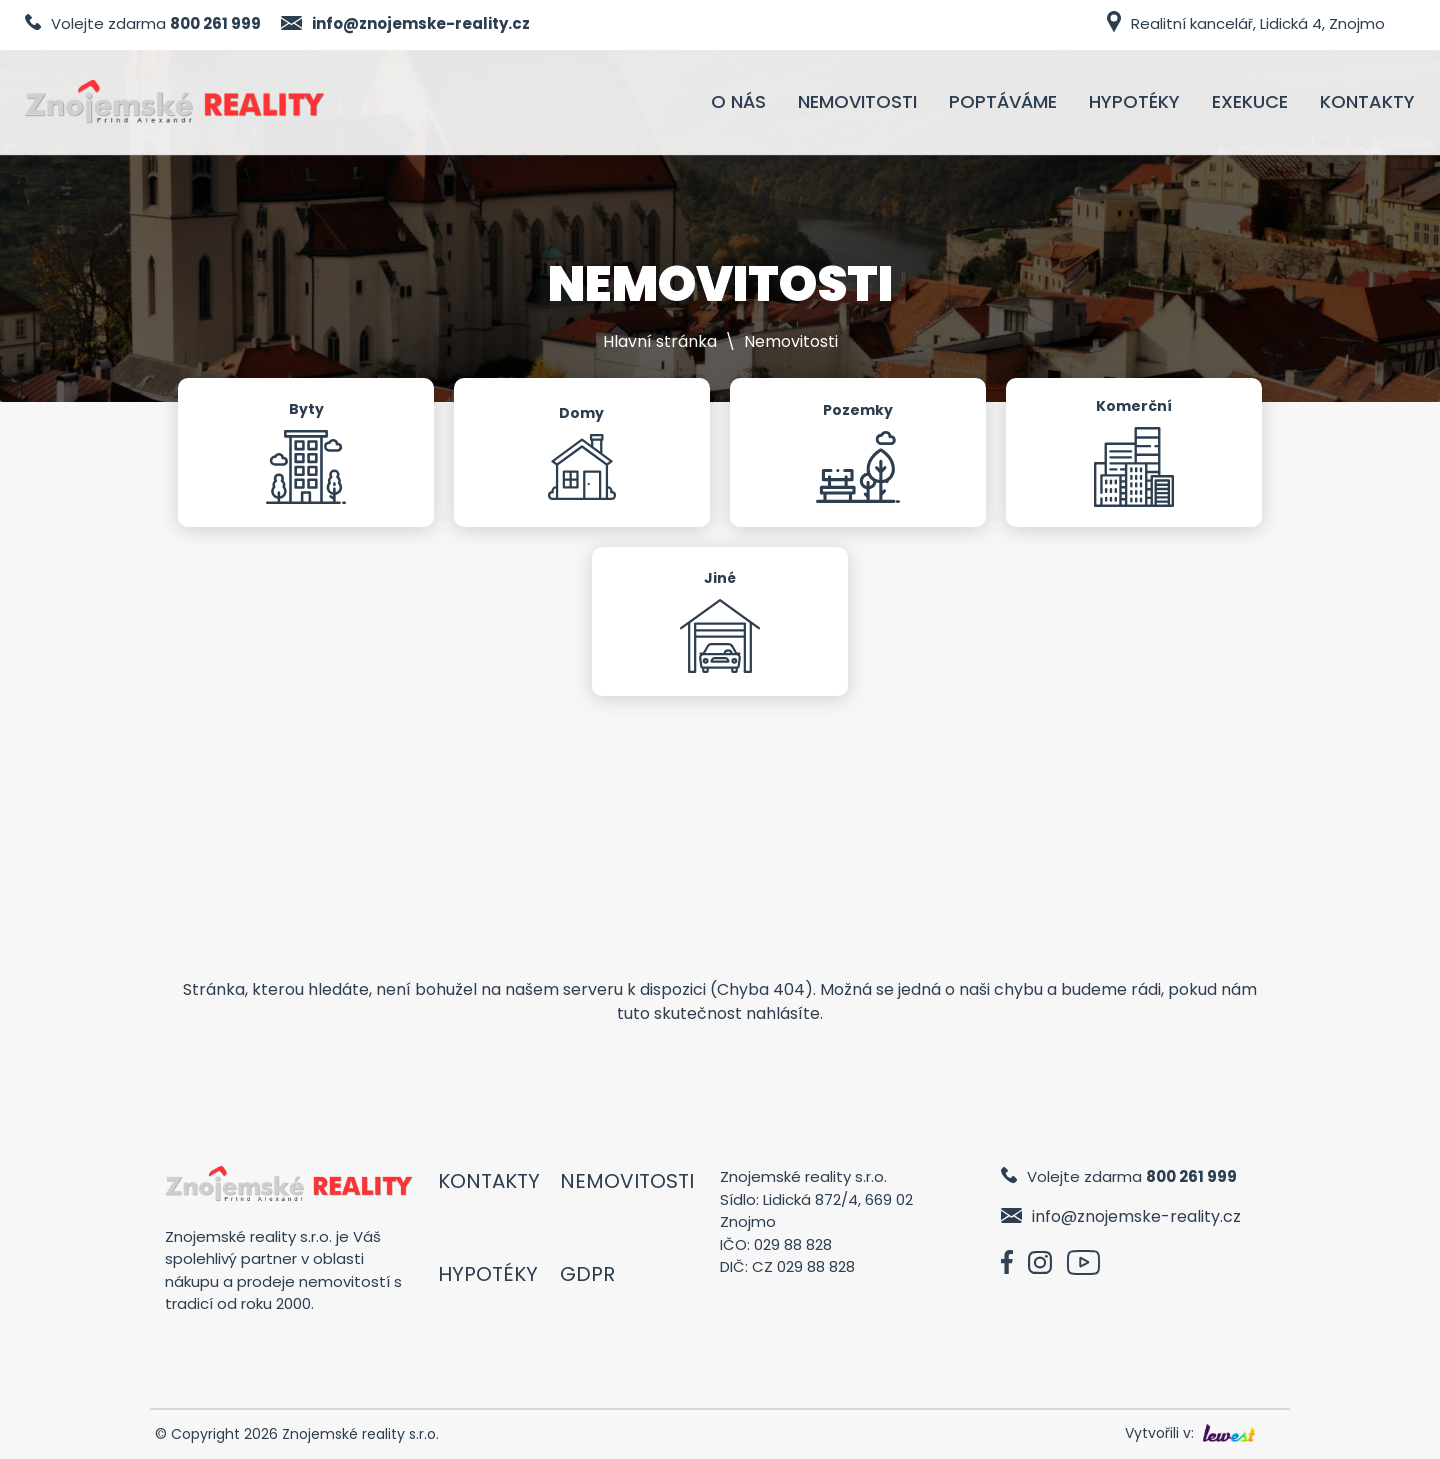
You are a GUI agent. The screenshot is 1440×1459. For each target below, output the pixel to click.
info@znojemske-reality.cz (421, 23)
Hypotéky (488, 1274)
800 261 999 (215, 23)
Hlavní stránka (660, 341)
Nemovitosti (627, 1181)
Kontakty (489, 1181)
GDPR (587, 1274)
